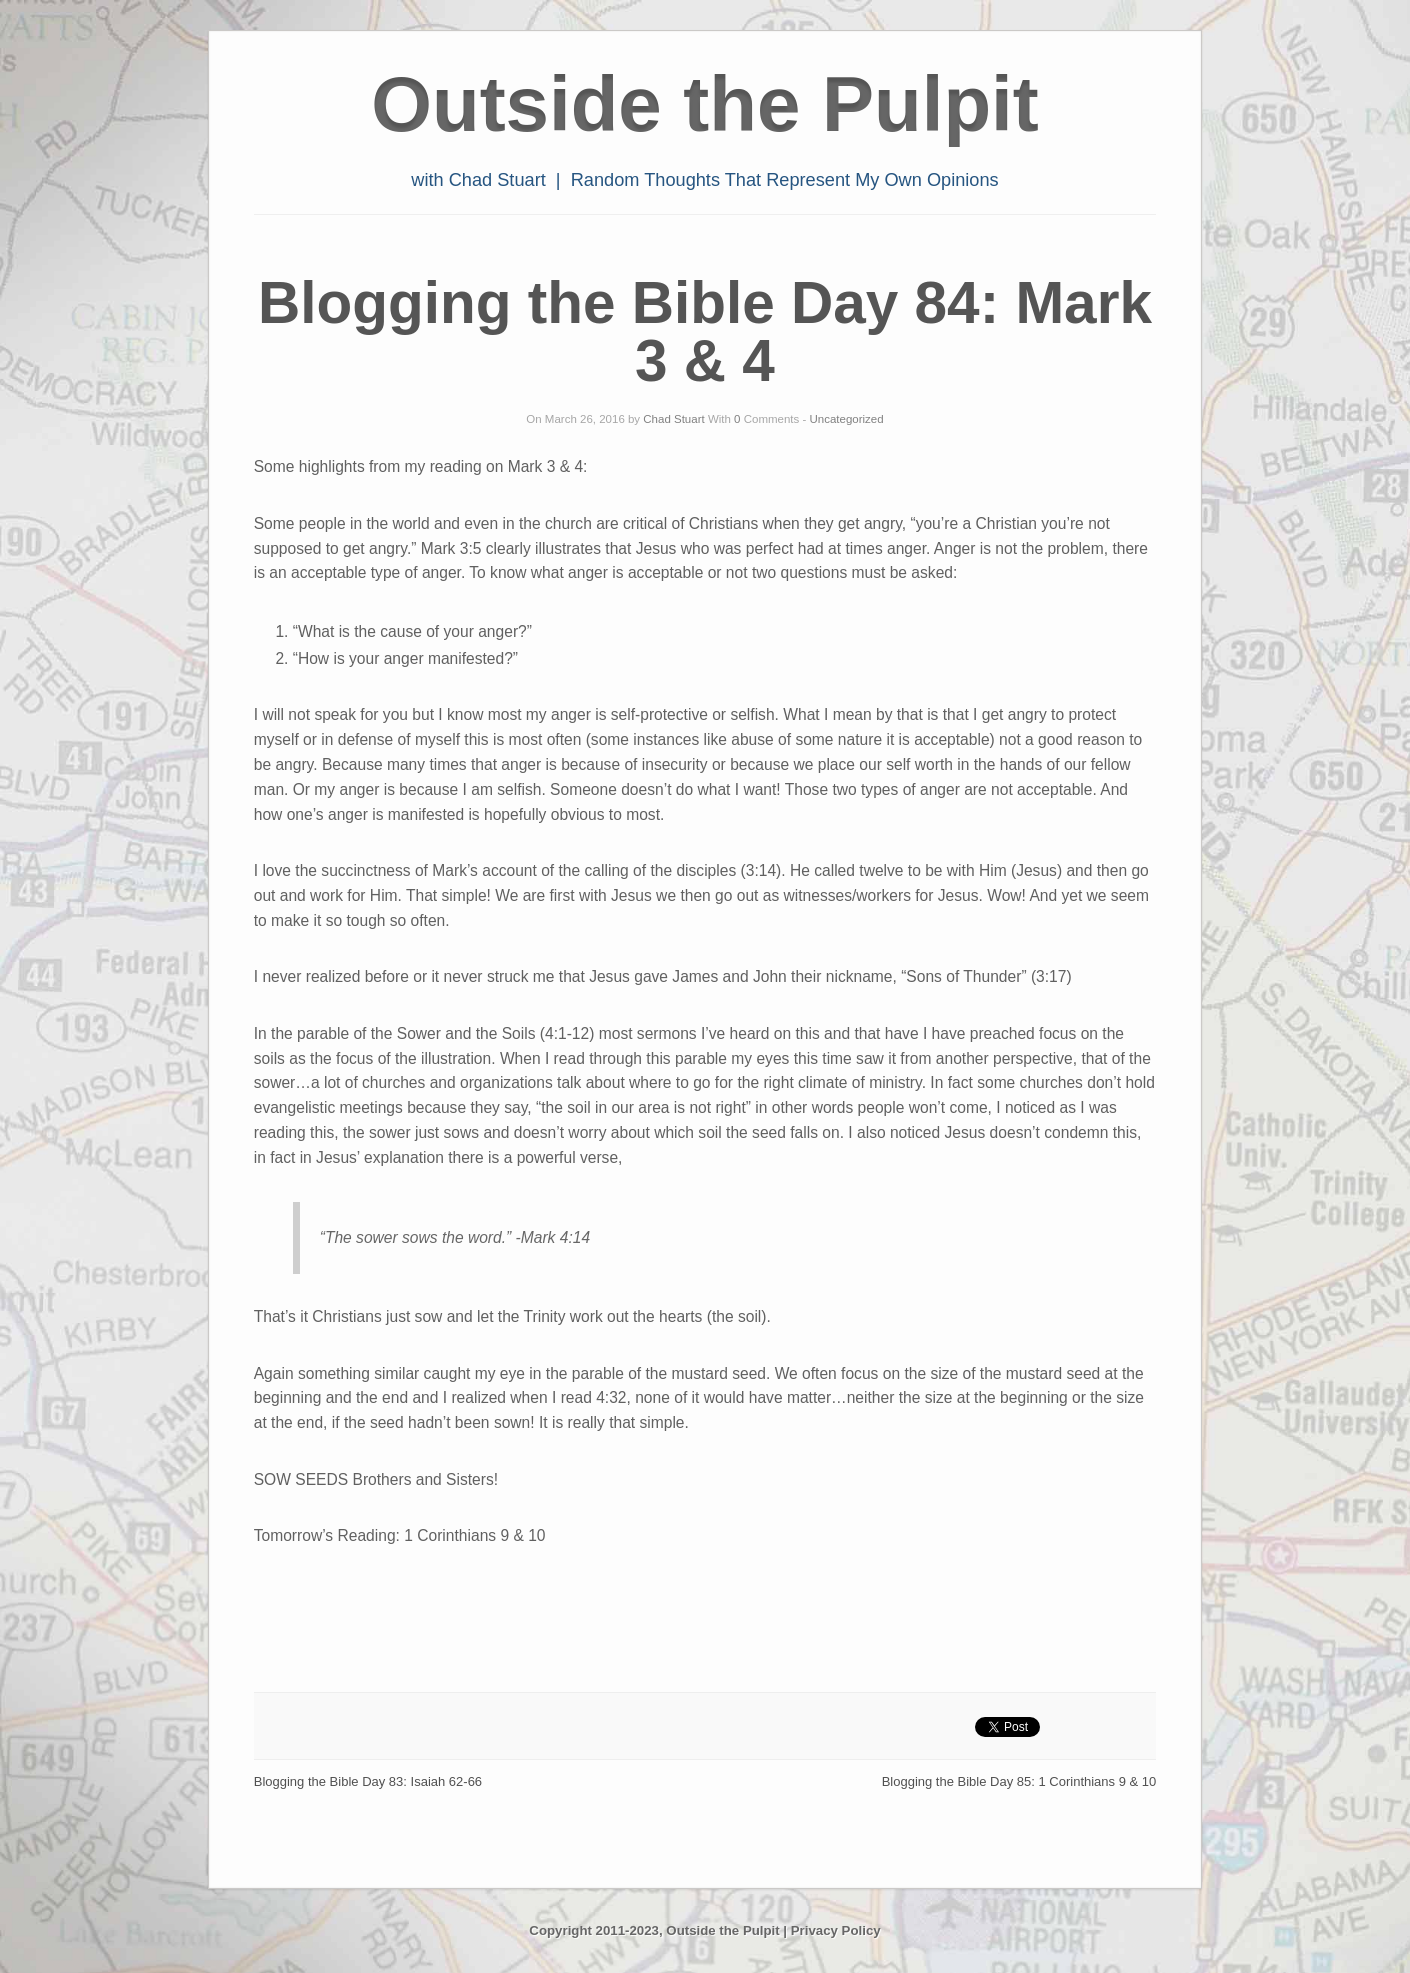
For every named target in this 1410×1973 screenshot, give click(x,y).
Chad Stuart (673, 419)
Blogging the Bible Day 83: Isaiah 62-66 (368, 1781)
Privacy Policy (836, 1930)
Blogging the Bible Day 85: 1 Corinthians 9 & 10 (1019, 1781)
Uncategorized (847, 419)
